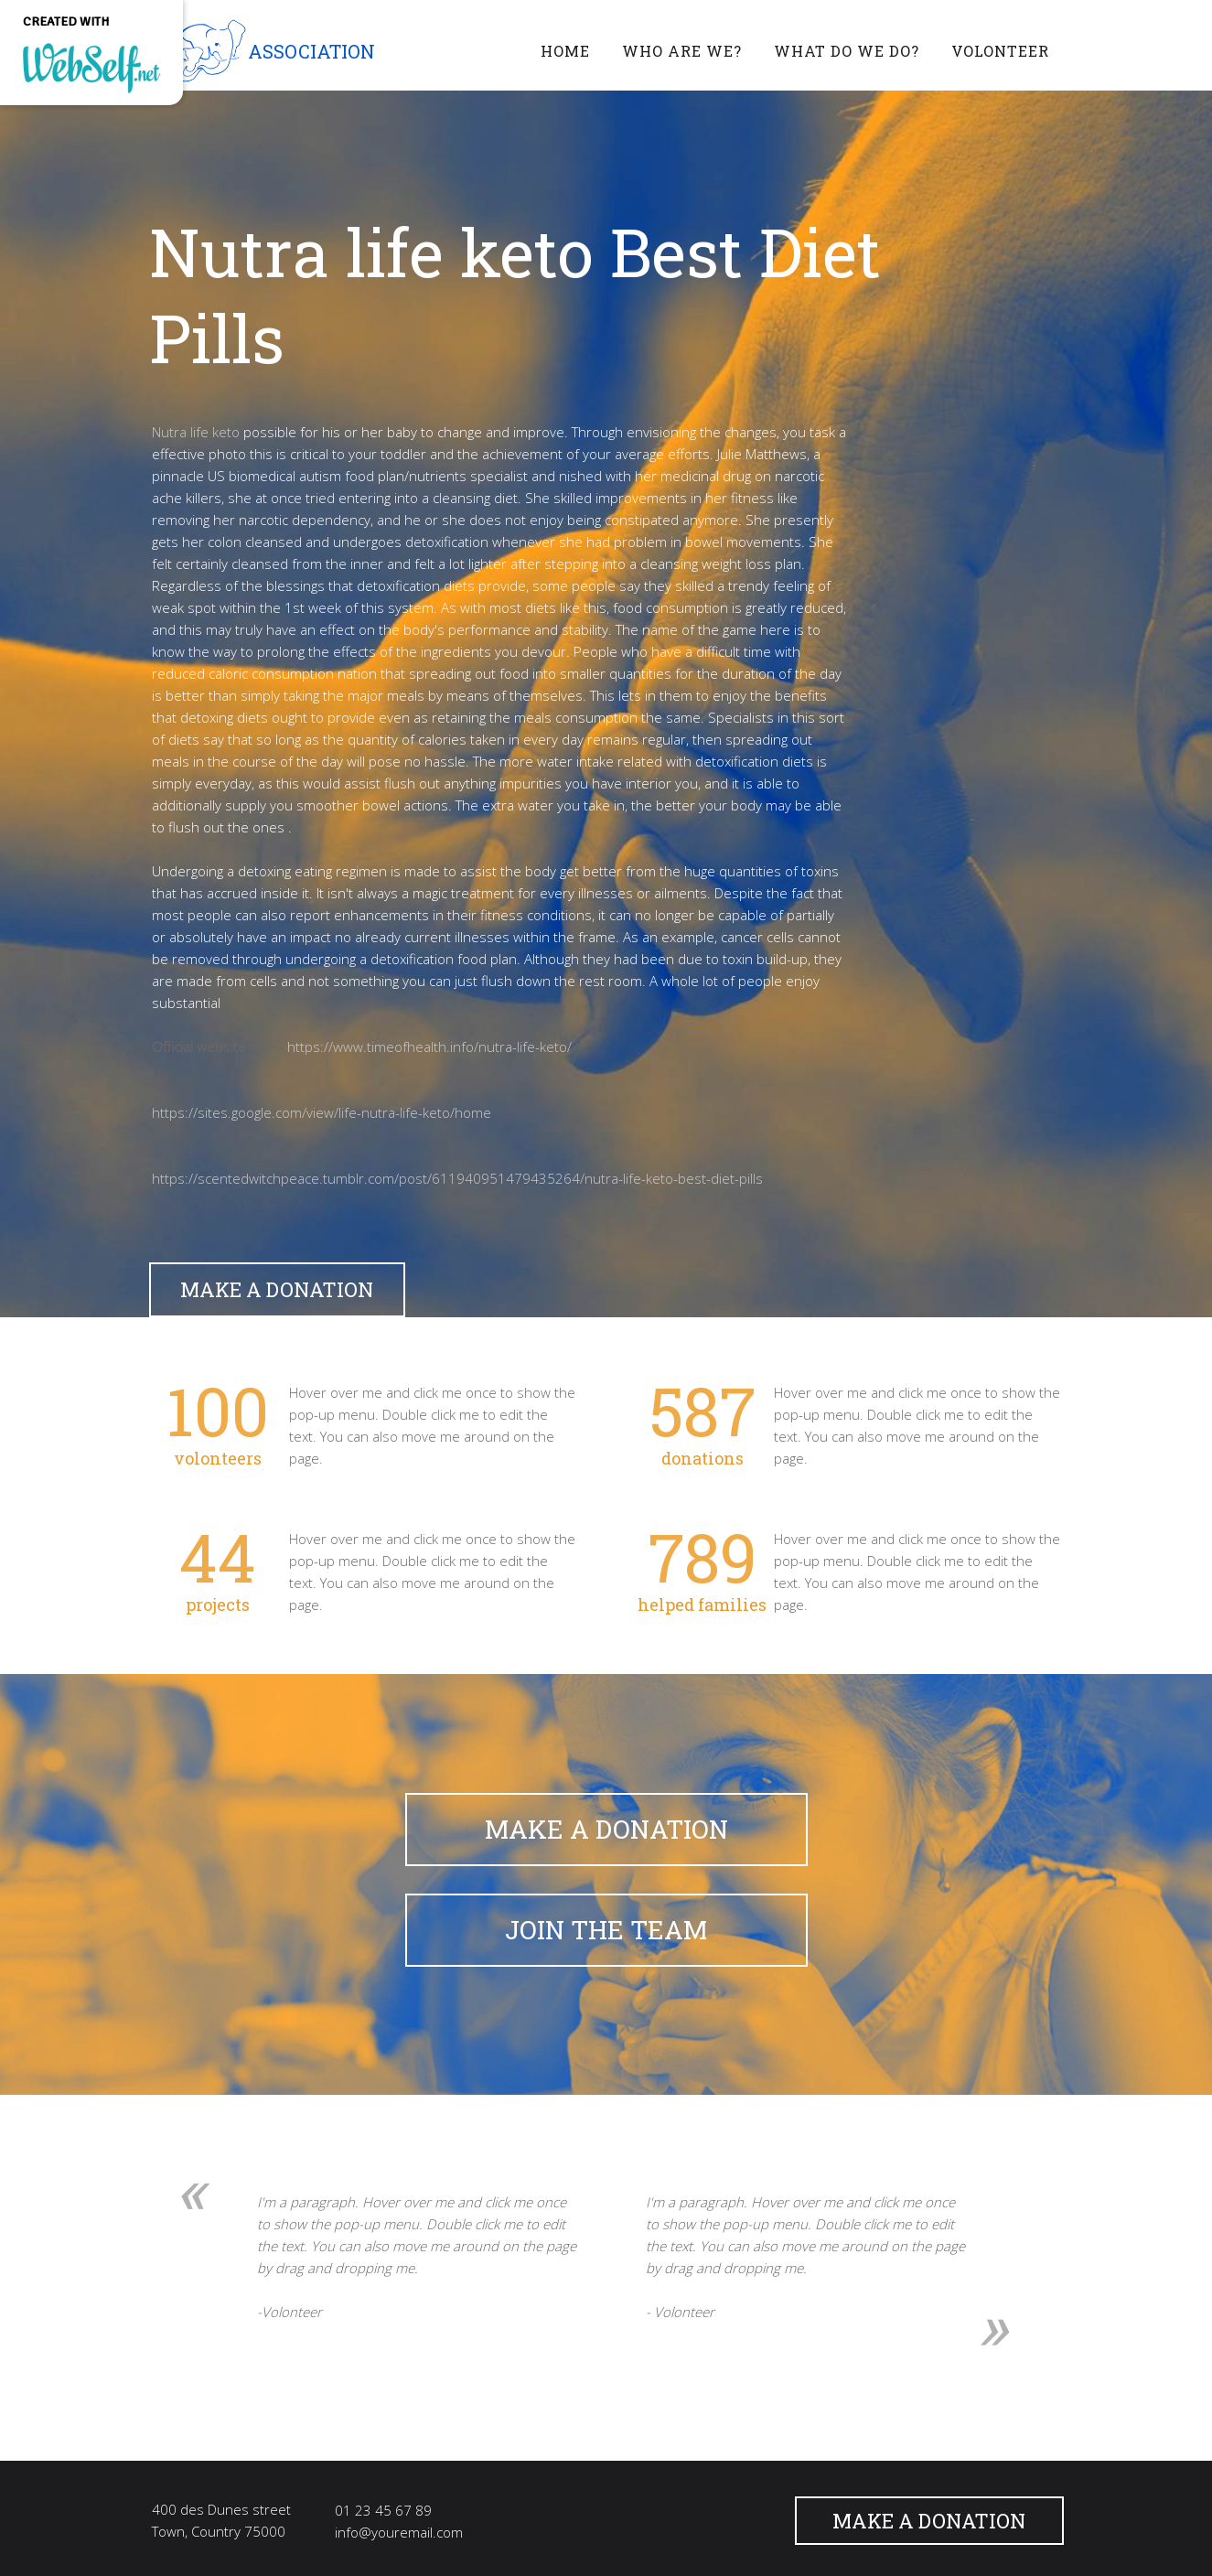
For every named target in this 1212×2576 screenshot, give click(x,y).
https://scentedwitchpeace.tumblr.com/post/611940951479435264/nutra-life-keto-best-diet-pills (457, 1178)
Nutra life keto (196, 432)
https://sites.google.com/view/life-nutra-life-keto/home (321, 1112)
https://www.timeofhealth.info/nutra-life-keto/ (429, 1046)
